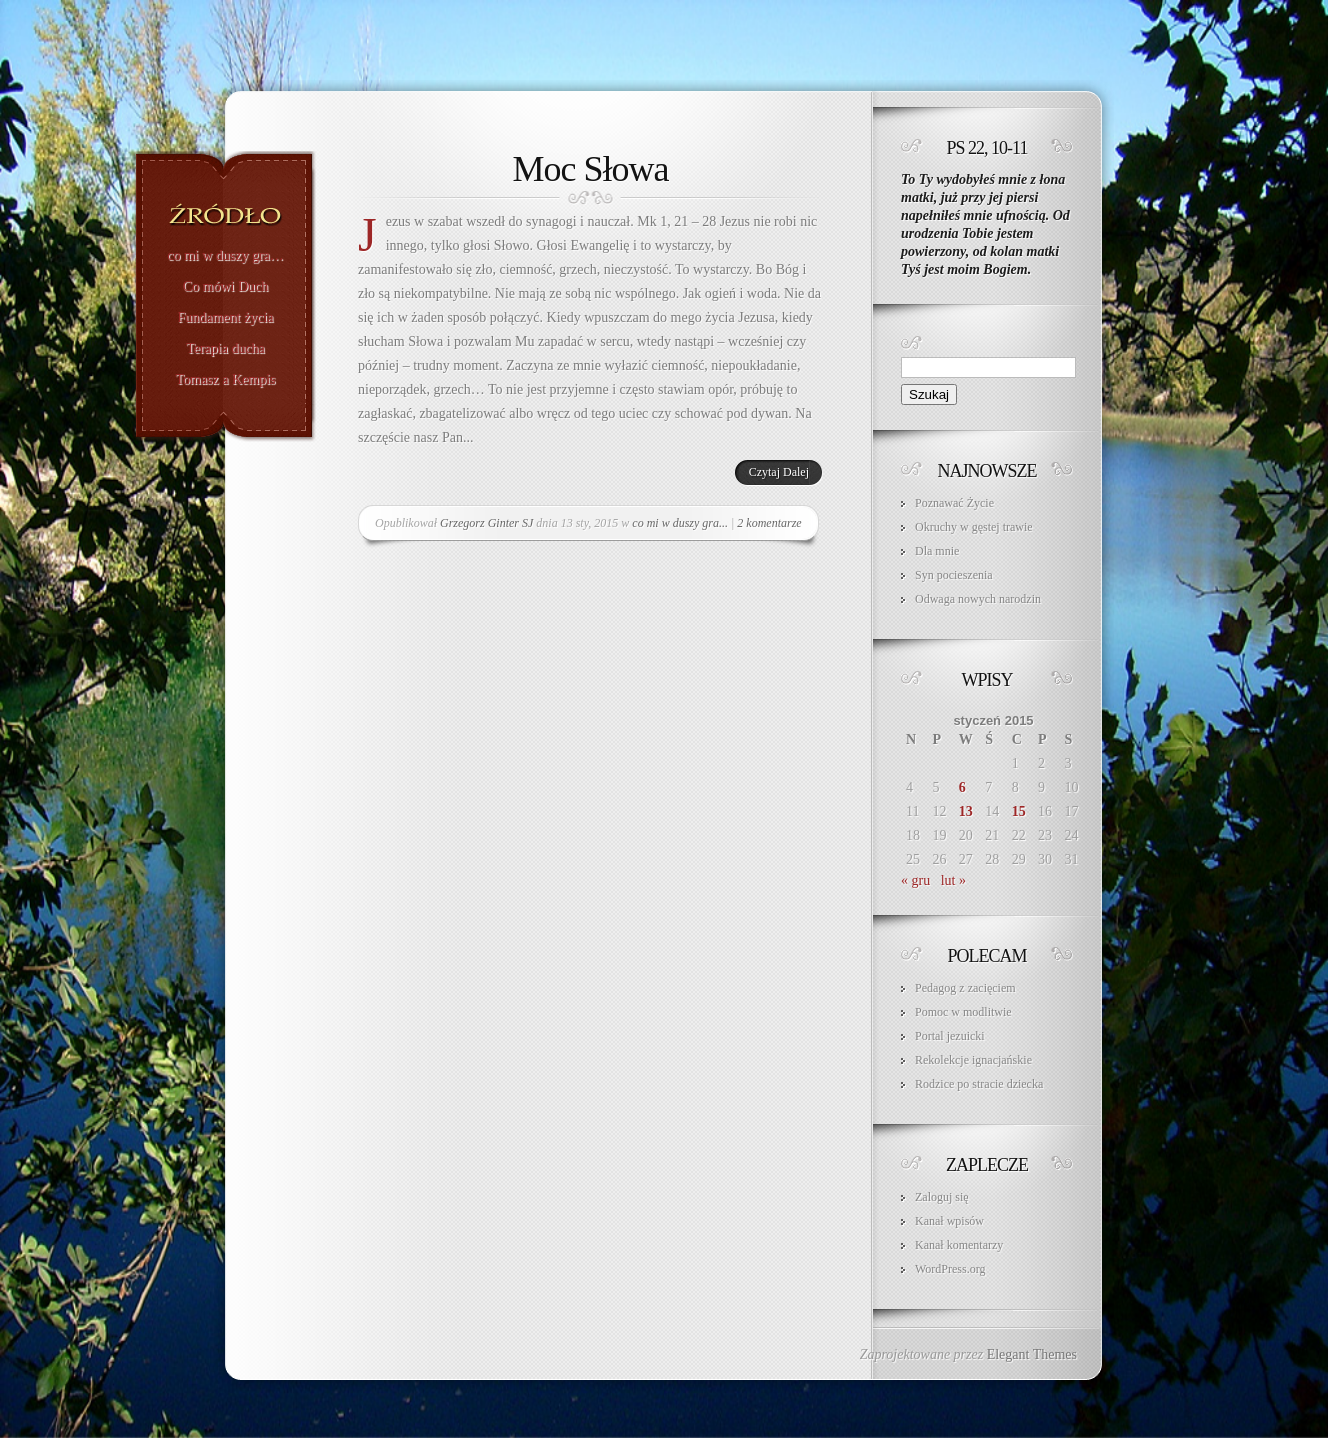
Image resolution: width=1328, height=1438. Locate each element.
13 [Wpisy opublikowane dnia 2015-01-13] (966, 811)
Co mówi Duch (226, 287)
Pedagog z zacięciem (965, 988)
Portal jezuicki (950, 1036)
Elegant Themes (1032, 1354)
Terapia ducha (225, 349)
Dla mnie (937, 551)
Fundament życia (225, 318)
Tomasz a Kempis (225, 380)
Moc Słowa (591, 169)
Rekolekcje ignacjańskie (973, 1060)
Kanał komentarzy (959, 1245)
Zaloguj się (942, 1197)
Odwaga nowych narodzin (978, 599)
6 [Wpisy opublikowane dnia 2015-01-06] (962, 787)
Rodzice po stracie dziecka (979, 1084)
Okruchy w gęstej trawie (974, 527)
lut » (953, 880)
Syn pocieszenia (954, 575)
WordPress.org (950, 1269)
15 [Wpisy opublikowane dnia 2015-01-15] (1019, 811)
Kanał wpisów (949, 1221)
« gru (915, 880)
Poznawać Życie (954, 503)
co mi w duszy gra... (680, 523)
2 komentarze (769, 523)
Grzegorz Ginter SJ (486, 523)
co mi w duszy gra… (225, 256)
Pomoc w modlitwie (963, 1012)
